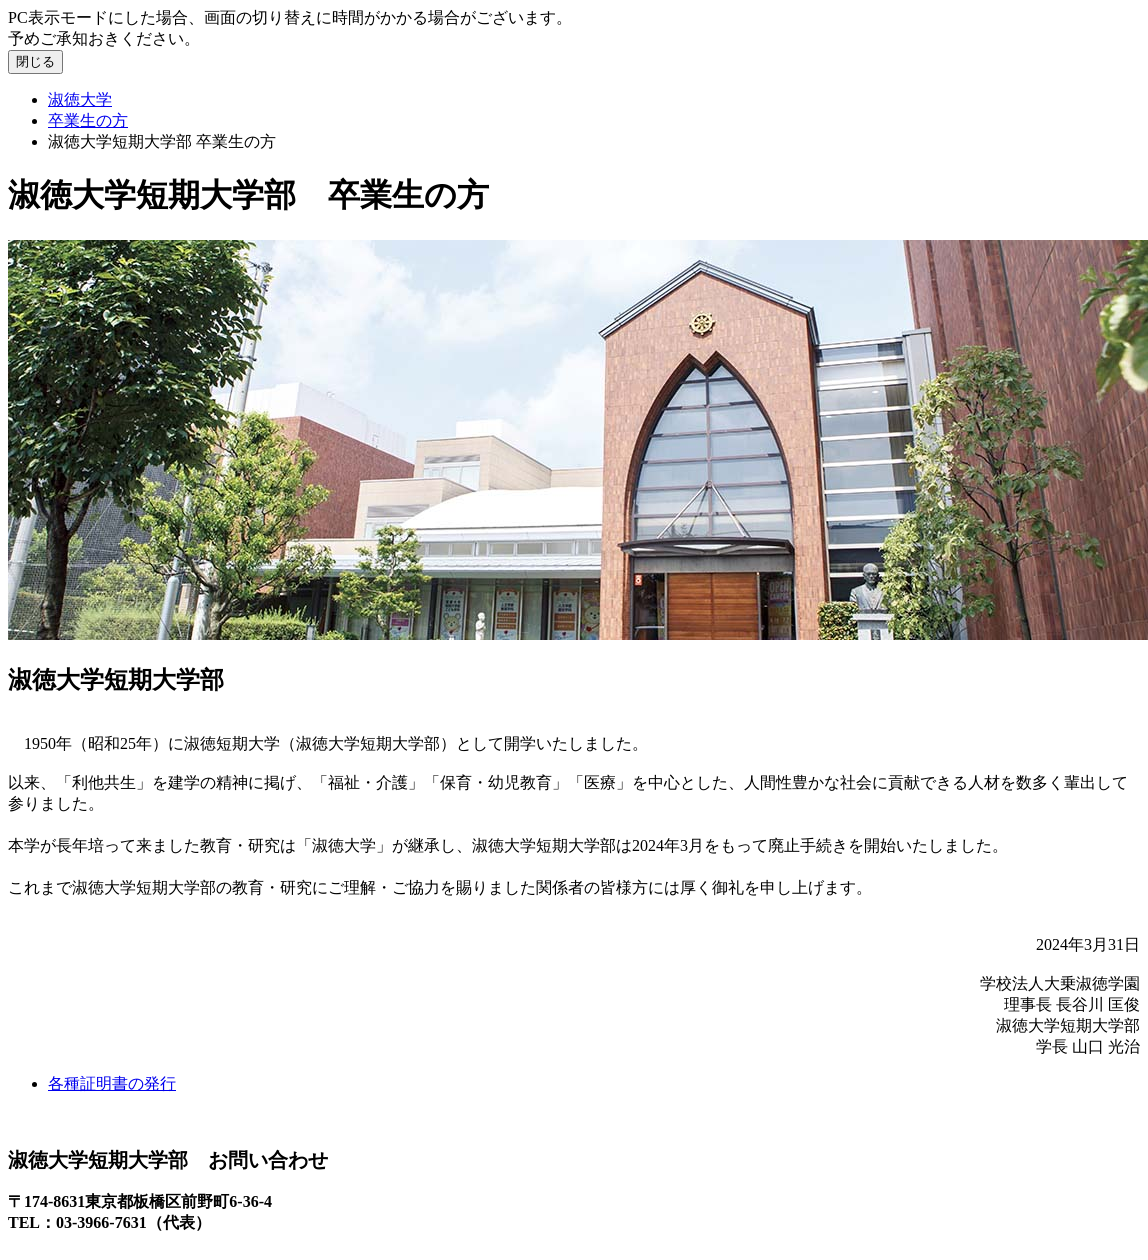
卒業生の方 (88, 120)
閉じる (35, 61)
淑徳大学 (80, 99)
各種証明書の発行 (112, 1083)
